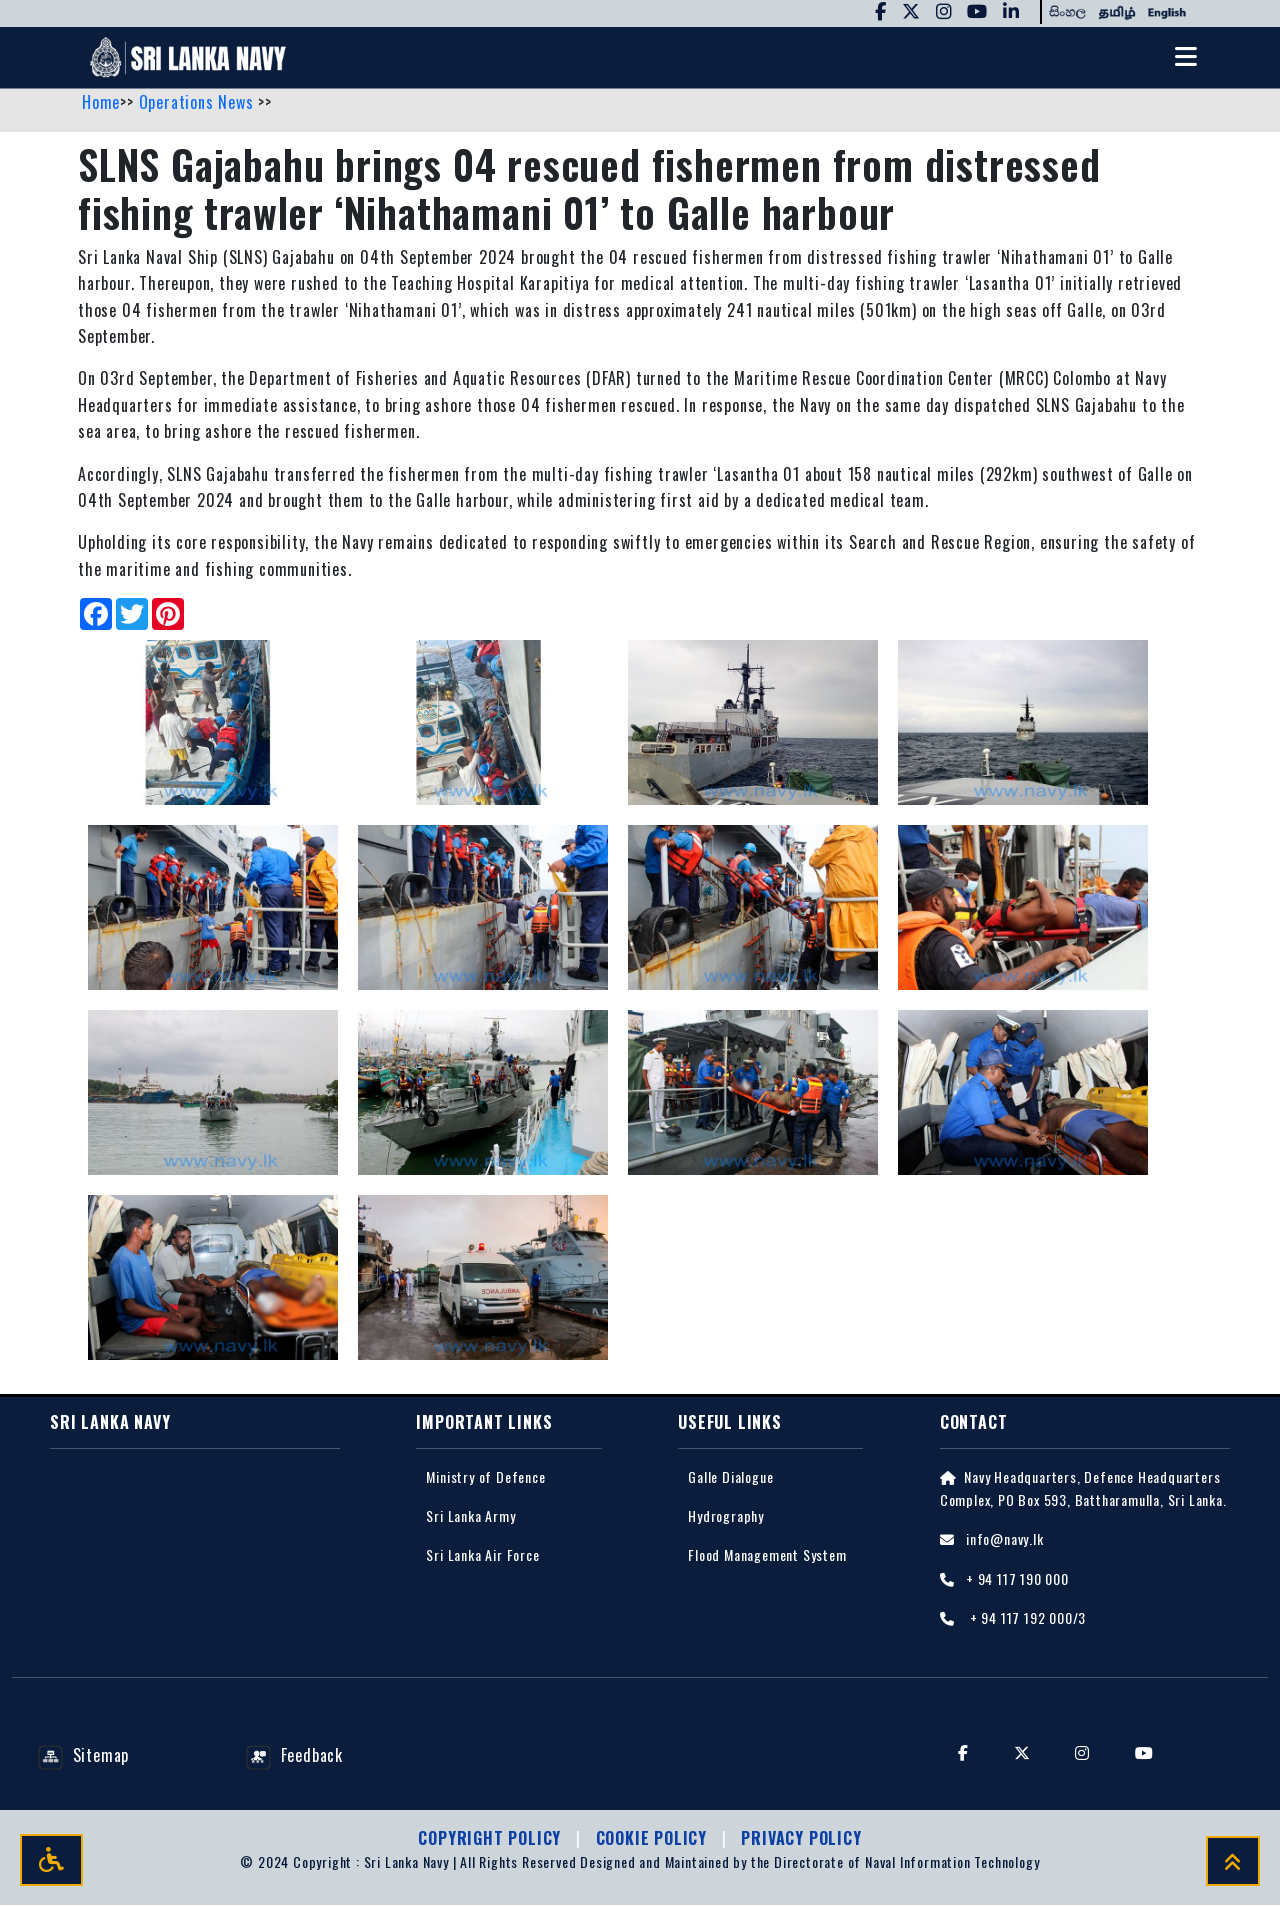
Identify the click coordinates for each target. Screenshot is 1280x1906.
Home (101, 103)
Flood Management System (767, 1555)
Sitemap (83, 1756)
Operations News (199, 103)
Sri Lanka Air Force (482, 1555)
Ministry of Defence (485, 1477)
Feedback (294, 1756)
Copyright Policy (492, 1839)
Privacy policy (801, 1839)
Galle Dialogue (730, 1477)
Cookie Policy (654, 1839)
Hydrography (726, 1516)
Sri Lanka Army (470, 1516)
